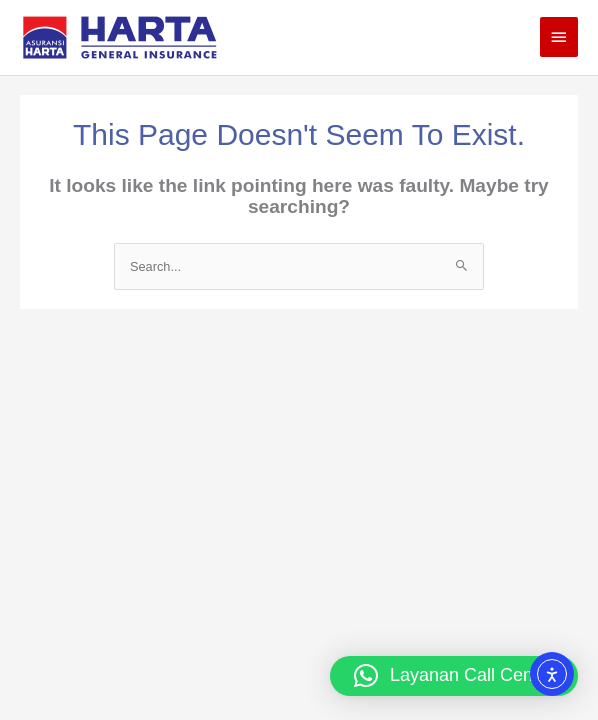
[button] (454, 676)
